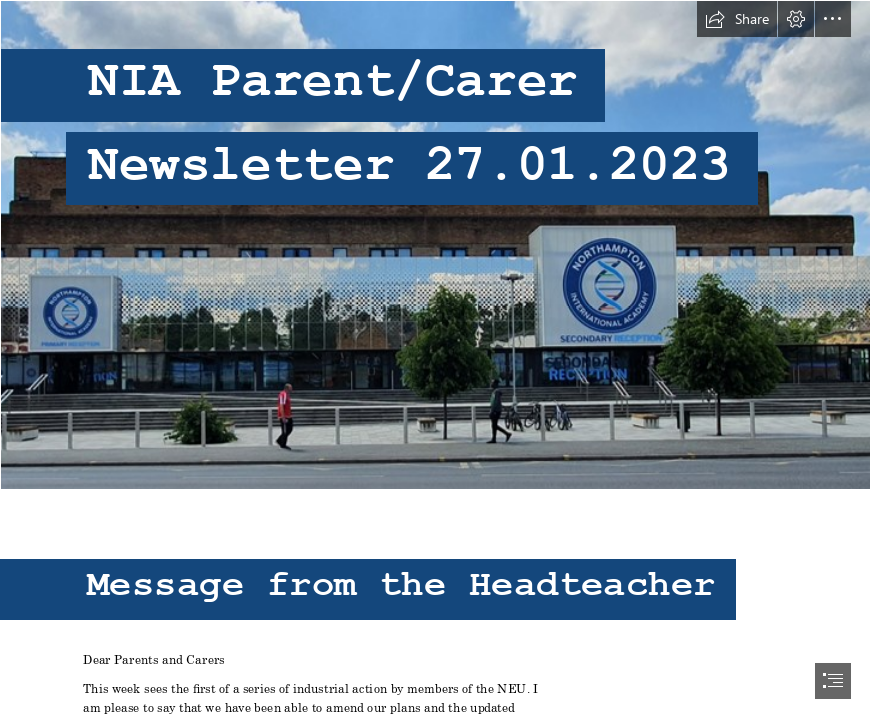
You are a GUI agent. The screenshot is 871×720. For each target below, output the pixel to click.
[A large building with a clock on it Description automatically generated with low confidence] (435, 245)
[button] (737, 19)
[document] (435, 360)
